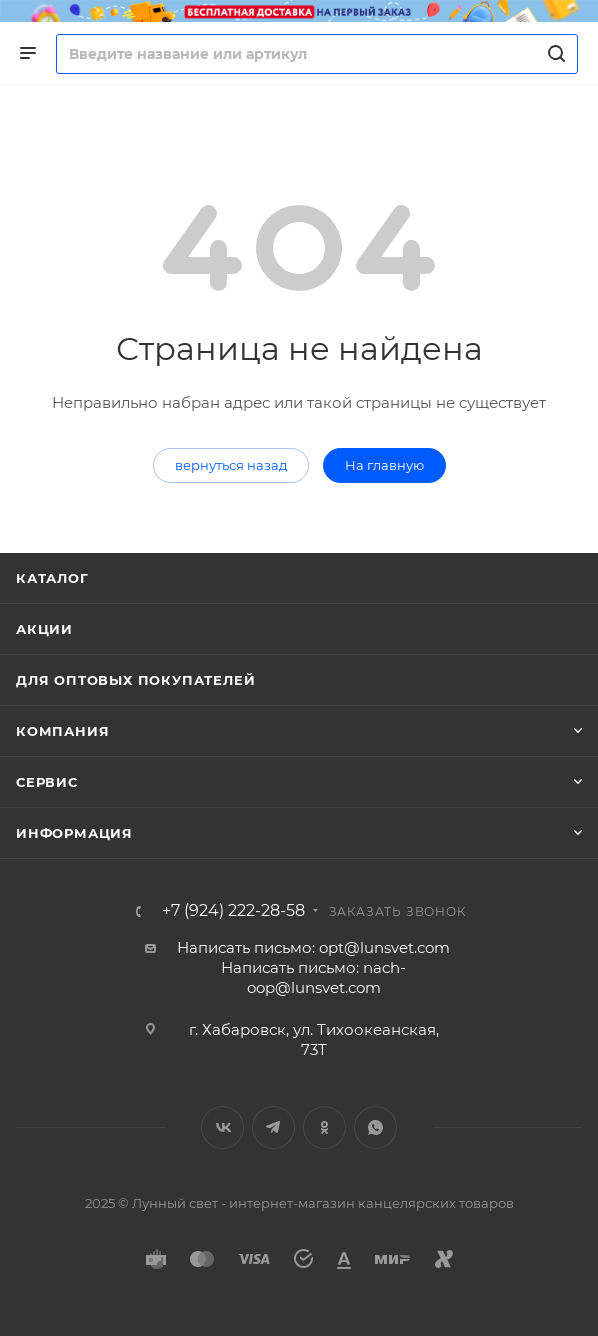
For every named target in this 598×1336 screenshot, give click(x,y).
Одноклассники (324, 1127)
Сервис (47, 782)
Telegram (273, 1127)
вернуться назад (231, 465)
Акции (44, 629)
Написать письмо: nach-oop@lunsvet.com (313, 977)
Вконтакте (222, 1127)
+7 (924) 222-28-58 (233, 911)
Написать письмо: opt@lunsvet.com (313, 947)
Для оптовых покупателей (135, 680)
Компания (62, 731)
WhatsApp (375, 1127)
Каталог (52, 578)
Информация (74, 833)
